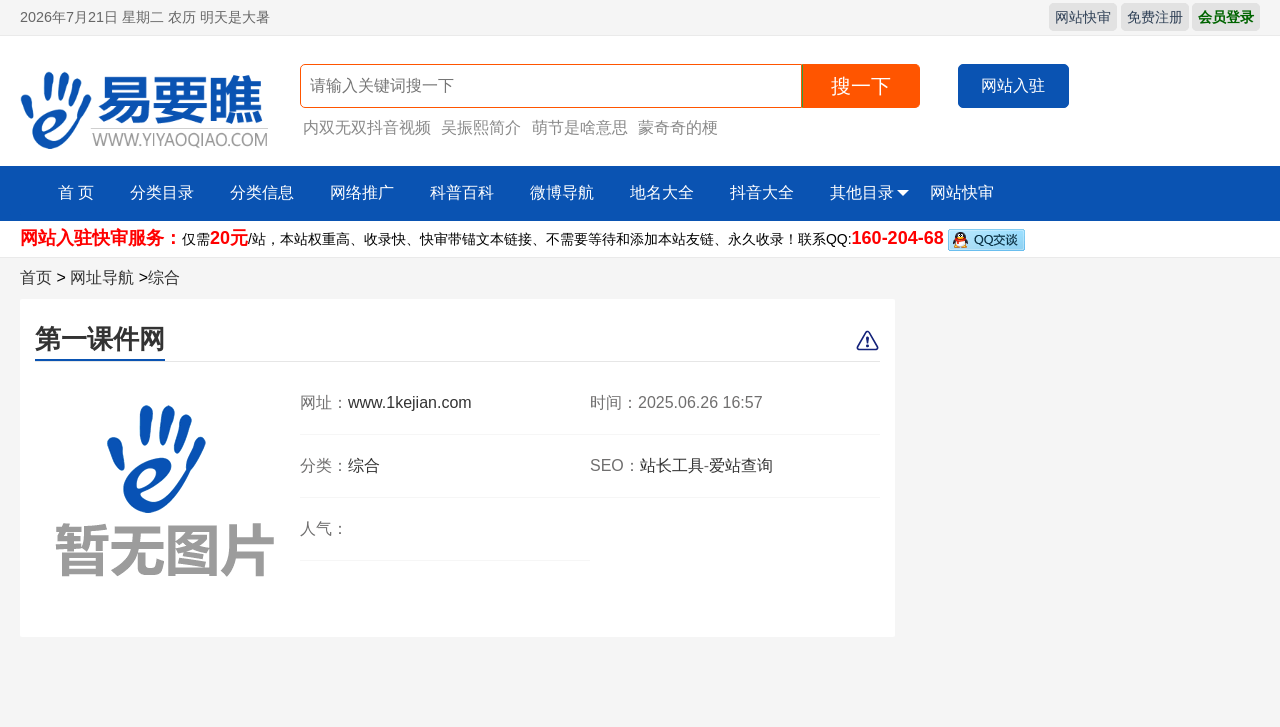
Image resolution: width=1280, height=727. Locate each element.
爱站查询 (741, 465)
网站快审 (1083, 17)
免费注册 (1155, 17)
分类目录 (162, 192)
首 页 (76, 192)
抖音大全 (762, 192)
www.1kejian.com (410, 402)
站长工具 (672, 465)
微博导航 (562, 192)
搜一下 (861, 86)
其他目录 (869, 193)
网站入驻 (1013, 85)
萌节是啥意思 (580, 127)
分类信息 (262, 192)
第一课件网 (100, 339)
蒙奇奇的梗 (678, 127)
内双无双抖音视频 (367, 127)
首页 (36, 277)
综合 (164, 277)
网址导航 (102, 277)
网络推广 (362, 192)
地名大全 (662, 192)
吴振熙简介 (481, 127)
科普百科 (462, 192)
